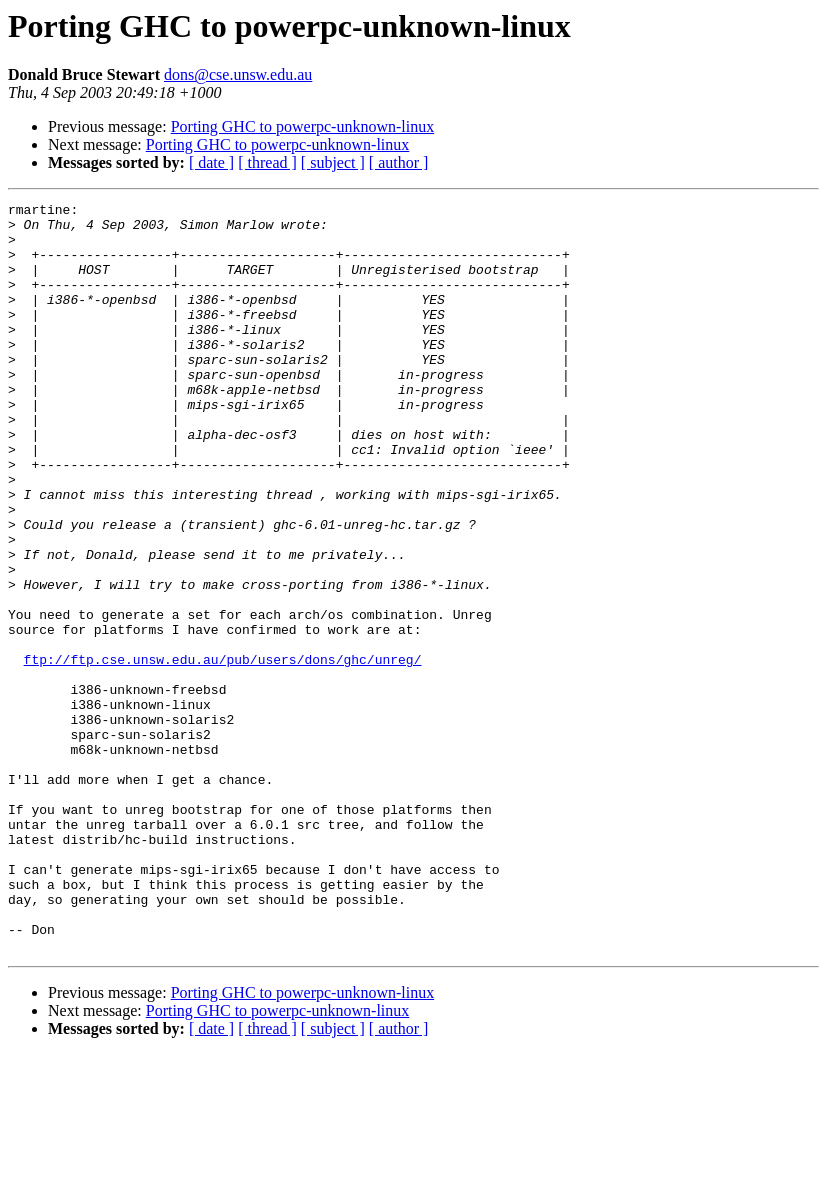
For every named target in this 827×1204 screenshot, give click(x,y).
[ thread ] (267, 162)
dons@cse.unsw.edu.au (238, 74)
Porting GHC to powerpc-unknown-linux (303, 126)
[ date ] (211, 162)
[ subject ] (333, 162)
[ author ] (399, 162)
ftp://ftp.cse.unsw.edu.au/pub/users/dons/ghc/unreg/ (223, 752)
